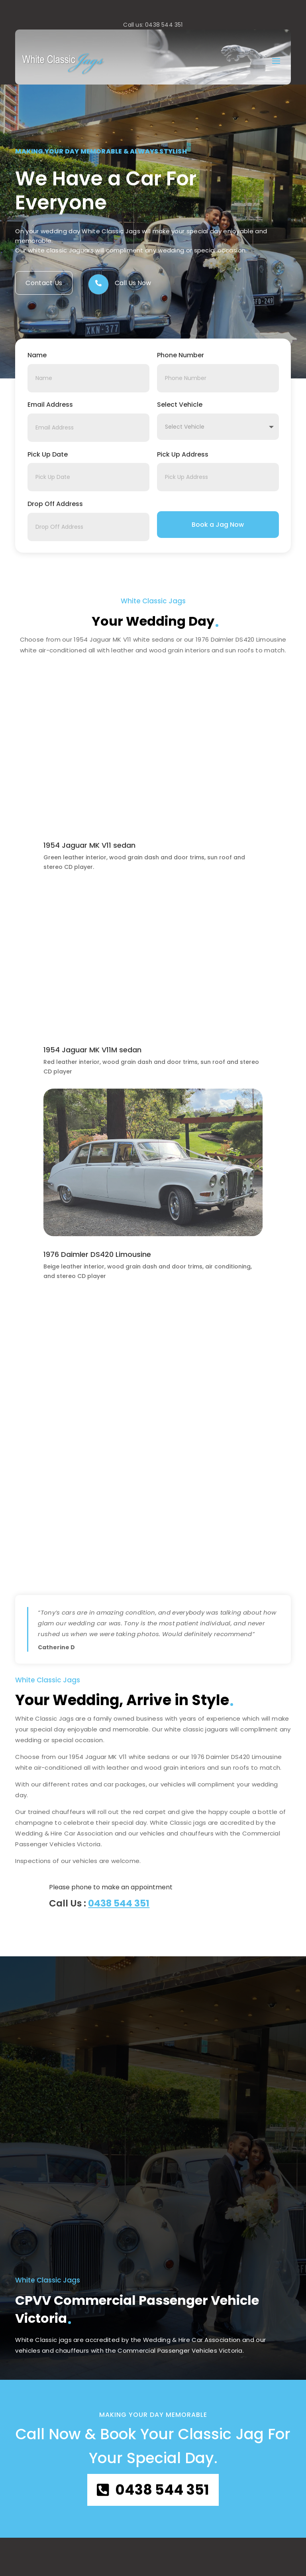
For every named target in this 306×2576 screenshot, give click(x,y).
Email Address (50, 404)
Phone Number (180, 355)
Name (37, 355)
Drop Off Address (55, 503)
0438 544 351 (118, 1903)
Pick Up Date (47, 454)
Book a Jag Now (218, 524)
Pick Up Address (182, 454)
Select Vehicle (179, 404)
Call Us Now (133, 283)
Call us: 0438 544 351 (152, 25)
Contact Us (44, 283)
